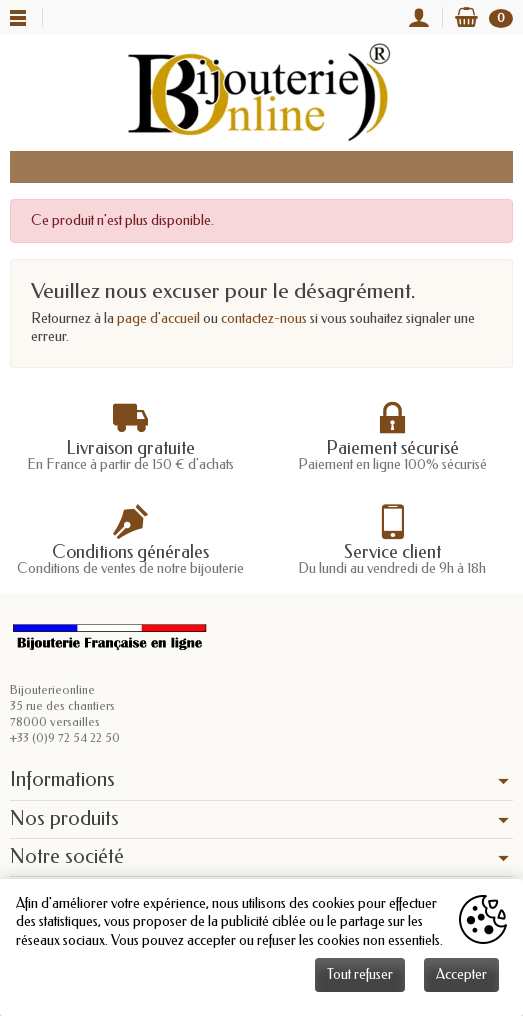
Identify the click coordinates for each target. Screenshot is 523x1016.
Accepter (461, 974)
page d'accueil (158, 318)
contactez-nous (264, 318)
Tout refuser (360, 974)
